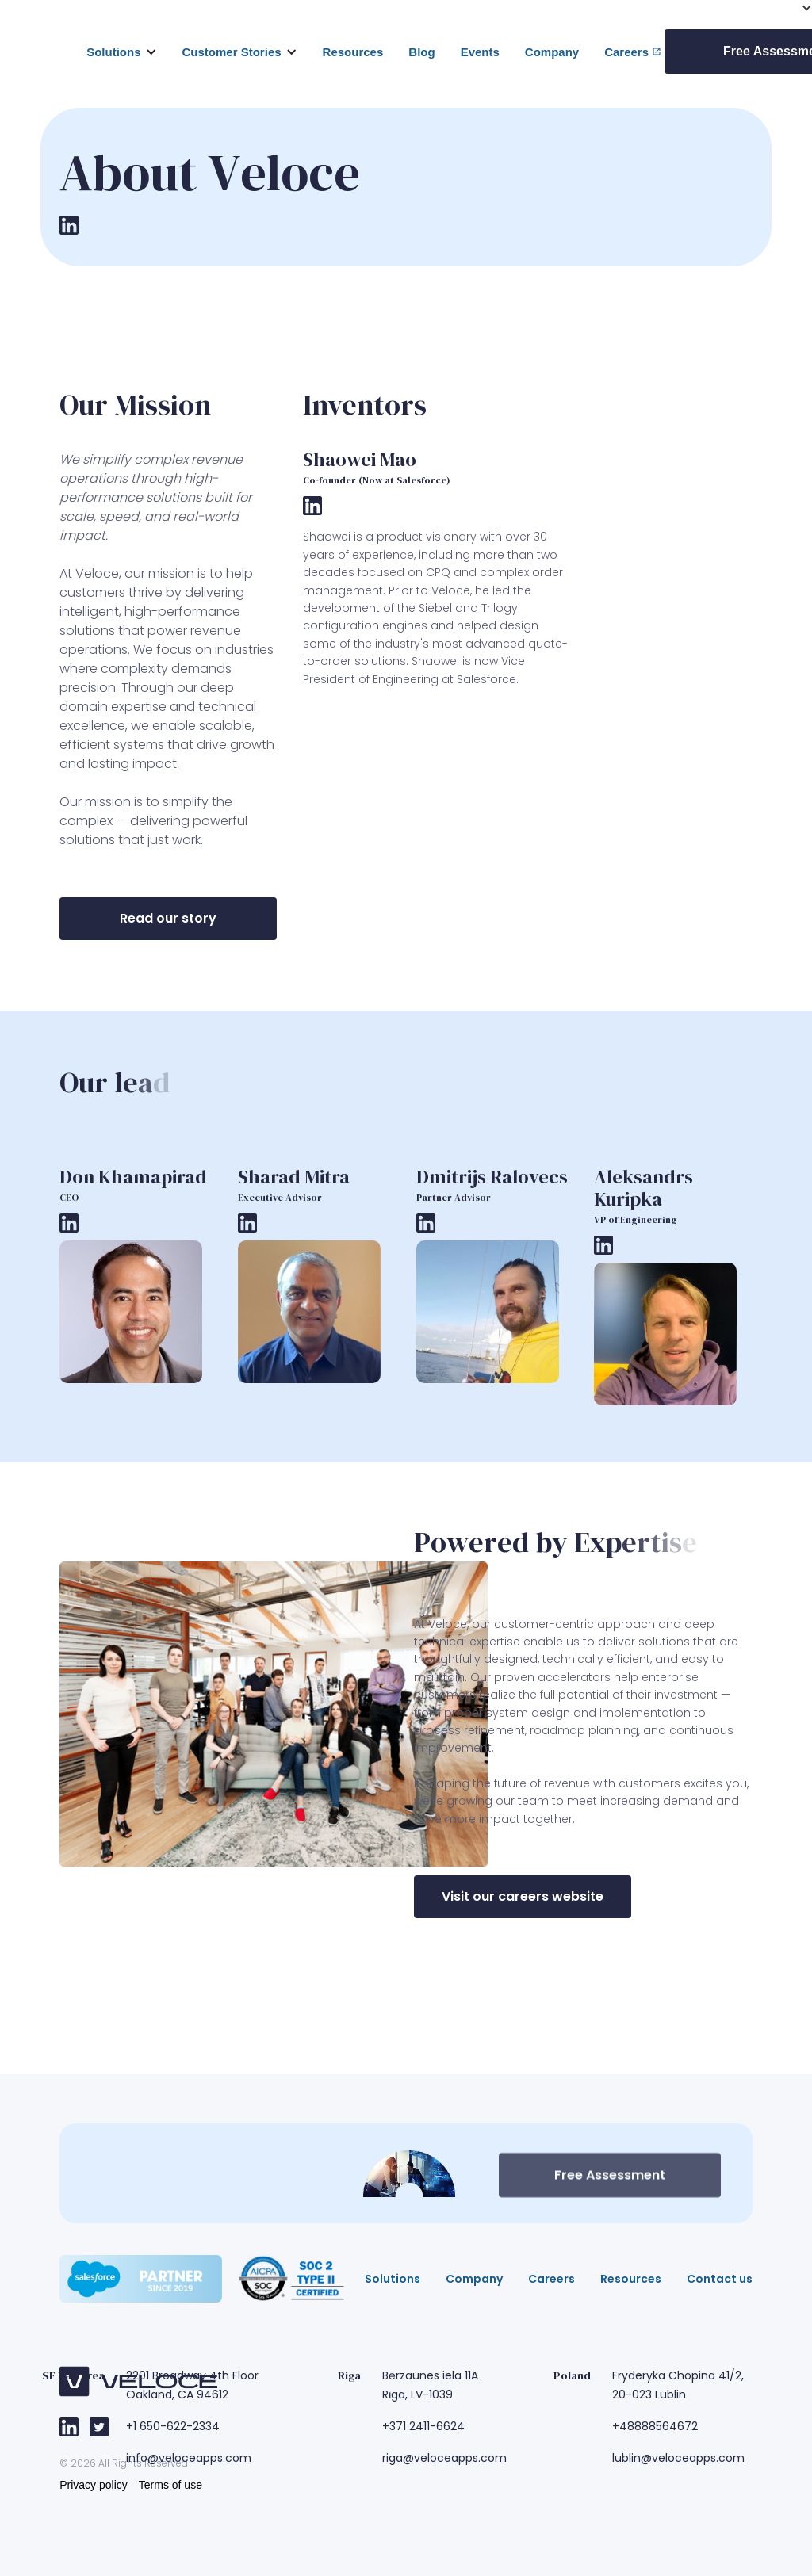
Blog (421, 52)
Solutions (113, 52)
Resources (353, 52)
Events (480, 52)
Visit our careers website (522, 1896)
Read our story (168, 918)
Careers (626, 52)
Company (552, 52)
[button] (121, 52)
